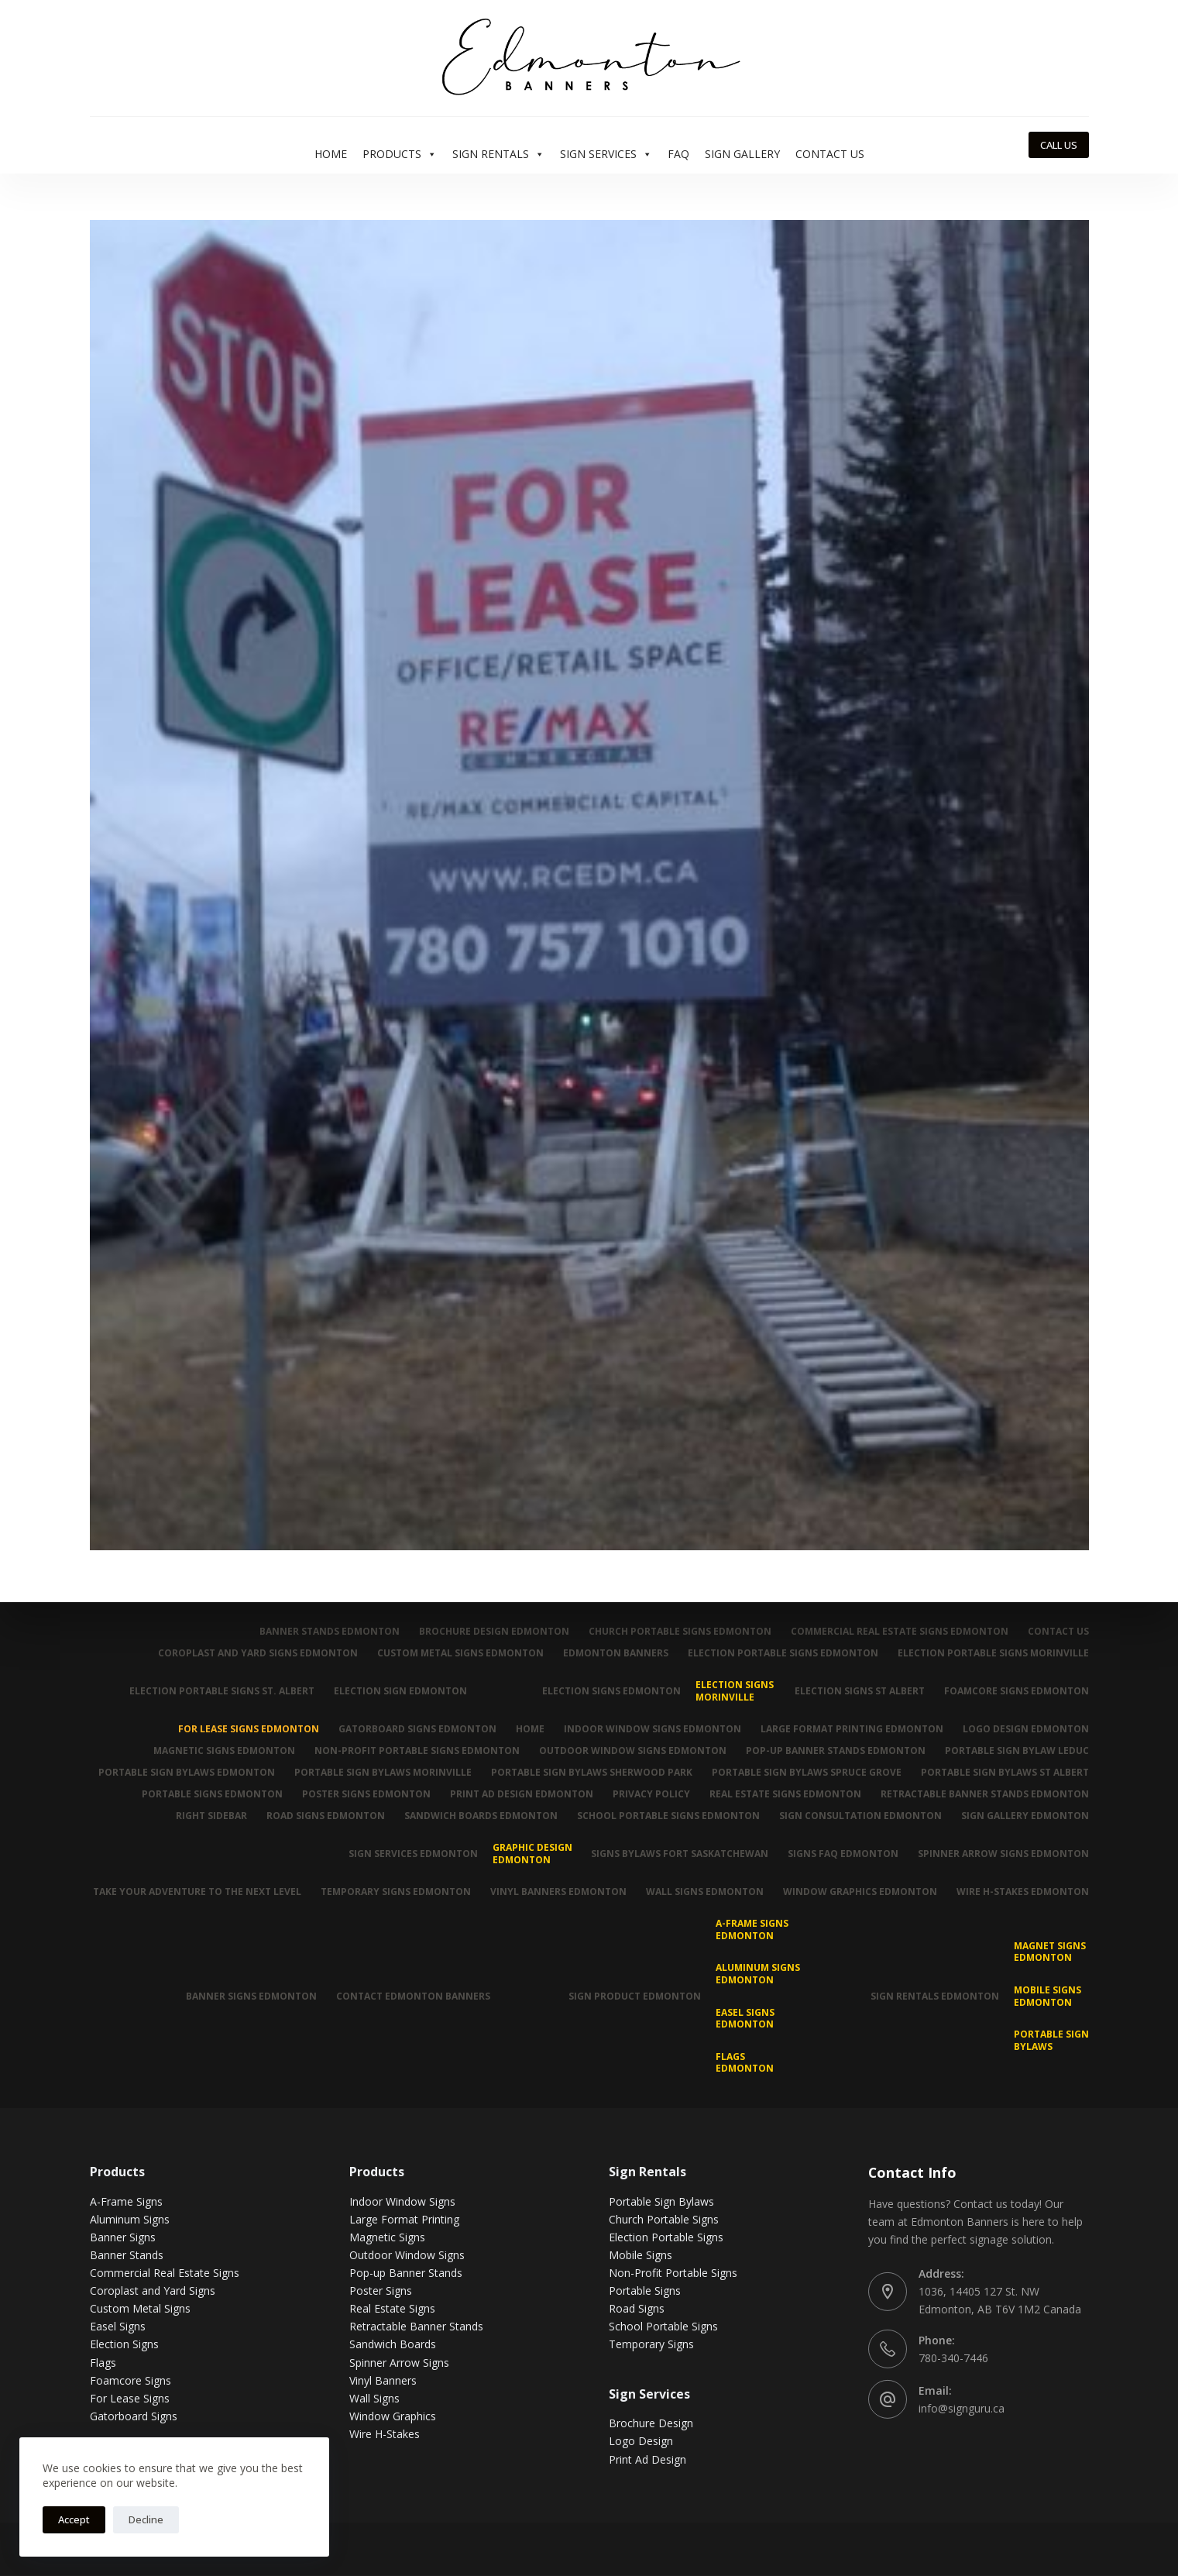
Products (399, 154)
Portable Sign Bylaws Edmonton (186, 1772)
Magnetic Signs (387, 2237)
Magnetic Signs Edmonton (224, 1751)
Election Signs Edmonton (610, 1690)
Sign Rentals (498, 154)
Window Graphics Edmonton (860, 1892)
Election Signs (124, 2344)
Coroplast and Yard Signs (152, 2290)
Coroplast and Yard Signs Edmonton (258, 1653)
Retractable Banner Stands (416, 2326)
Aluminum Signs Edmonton (758, 1973)
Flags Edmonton (745, 2063)
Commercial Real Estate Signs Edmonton (899, 1631)
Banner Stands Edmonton (329, 1631)
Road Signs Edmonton (325, 1816)
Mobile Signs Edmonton (1047, 1996)
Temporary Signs (651, 2344)
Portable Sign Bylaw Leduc (1017, 1751)
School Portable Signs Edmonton (668, 1816)
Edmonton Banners (615, 1653)
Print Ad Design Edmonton (521, 1794)
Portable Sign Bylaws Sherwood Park (591, 1772)
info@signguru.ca (962, 2408)
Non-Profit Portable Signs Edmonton (417, 1751)
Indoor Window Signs (402, 2201)
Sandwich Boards (392, 2344)
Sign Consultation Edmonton (860, 1816)
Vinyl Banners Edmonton (558, 1892)
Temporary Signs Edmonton (396, 1892)
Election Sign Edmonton (400, 1690)
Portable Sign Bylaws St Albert (1005, 1772)
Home (330, 153)
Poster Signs (380, 2290)
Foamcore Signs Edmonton (1016, 1690)
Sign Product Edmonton (634, 1996)
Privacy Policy (651, 1794)
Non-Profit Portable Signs (673, 2272)
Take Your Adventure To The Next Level (197, 1892)
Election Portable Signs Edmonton (783, 1653)
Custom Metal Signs (140, 2308)
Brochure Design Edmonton (494, 1631)
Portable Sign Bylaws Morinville (383, 1772)
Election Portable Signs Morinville (993, 1653)
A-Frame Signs (126, 2201)
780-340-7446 (953, 2358)
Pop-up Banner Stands (405, 2272)
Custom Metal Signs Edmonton (460, 1653)
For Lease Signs (130, 2398)
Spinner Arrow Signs (399, 2361)
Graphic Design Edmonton (532, 1853)
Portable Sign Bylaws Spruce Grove (807, 1772)
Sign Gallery (742, 153)
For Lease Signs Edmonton (248, 1729)
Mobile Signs (640, 2255)
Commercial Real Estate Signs (164, 2272)
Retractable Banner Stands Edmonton (985, 1794)
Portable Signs (645, 2290)
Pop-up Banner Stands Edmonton (836, 1751)
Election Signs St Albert (860, 1690)
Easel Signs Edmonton (745, 2018)
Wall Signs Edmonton (705, 1892)
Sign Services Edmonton (412, 1853)
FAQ (678, 153)
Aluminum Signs (130, 2219)
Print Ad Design (647, 2458)
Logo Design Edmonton (1026, 1729)
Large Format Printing (404, 2219)
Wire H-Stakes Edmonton (1022, 1892)
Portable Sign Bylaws (1051, 2040)
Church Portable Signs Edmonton (680, 1631)
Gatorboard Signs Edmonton (417, 1729)
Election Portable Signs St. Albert (221, 1690)
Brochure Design (651, 2423)
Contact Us (829, 153)
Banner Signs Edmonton (251, 1996)
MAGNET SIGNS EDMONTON (1050, 1952)
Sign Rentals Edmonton (935, 1996)
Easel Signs (118, 2326)
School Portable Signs (663, 2326)
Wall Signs (374, 2398)
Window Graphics (392, 2416)
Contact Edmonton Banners (413, 1996)
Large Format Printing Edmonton (852, 1729)
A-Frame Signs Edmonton (752, 1929)
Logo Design (641, 2440)
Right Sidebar (211, 1816)
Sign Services (606, 154)
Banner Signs (123, 2237)
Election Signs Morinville (734, 1691)
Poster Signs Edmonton (366, 1794)
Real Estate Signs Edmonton (785, 1794)
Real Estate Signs (392, 2308)
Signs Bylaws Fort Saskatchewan (679, 1853)
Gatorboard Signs (133, 2416)
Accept (74, 2519)
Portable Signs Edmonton (212, 1794)
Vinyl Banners (383, 2380)
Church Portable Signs (664, 2219)
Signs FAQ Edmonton (843, 1853)
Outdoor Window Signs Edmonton (632, 1751)
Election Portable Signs (666, 2237)
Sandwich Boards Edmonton (481, 1816)
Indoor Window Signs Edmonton (652, 1729)
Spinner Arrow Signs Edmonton (1003, 1853)
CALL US (1058, 145)
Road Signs (637, 2308)
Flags (103, 2361)
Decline (146, 2519)
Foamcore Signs (130, 2380)
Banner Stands (126, 2255)
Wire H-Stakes (384, 2433)
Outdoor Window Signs (407, 2255)
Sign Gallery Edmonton (1025, 1816)
